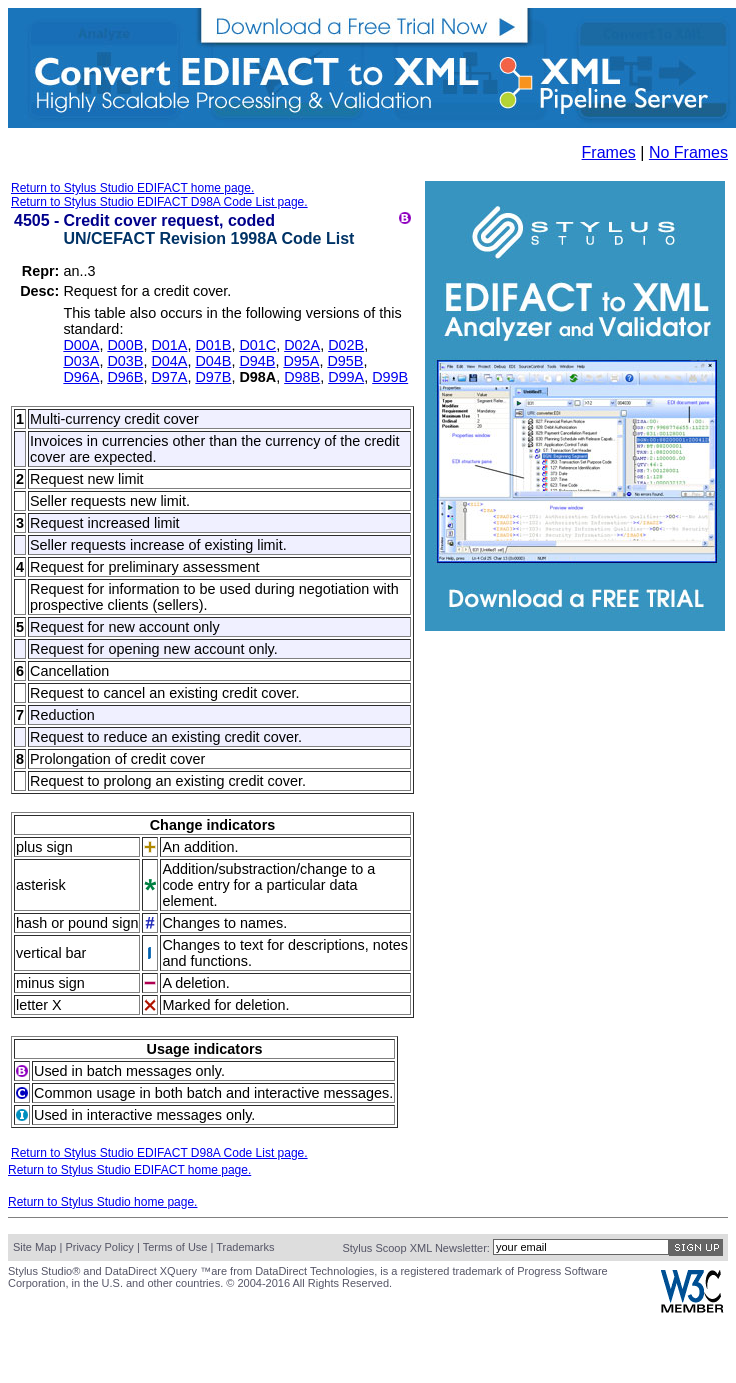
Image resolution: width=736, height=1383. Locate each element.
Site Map (34, 1247)
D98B (302, 377)
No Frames (688, 152)
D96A (81, 377)
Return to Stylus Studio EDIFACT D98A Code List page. (159, 202)
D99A (346, 377)
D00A (81, 345)
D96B (125, 377)
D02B (346, 345)
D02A (302, 345)
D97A (169, 377)
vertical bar (51, 953)
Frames (609, 152)
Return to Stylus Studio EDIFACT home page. (132, 188)
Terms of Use (175, 1247)
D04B (213, 361)
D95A (301, 361)
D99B (390, 377)
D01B (213, 345)
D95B (345, 361)
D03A (81, 361)
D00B (125, 345)
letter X (39, 1005)
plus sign (44, 847)
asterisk (41, 885)
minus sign (50, 983)
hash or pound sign (77, 923)
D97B (213, 377)
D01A (169, 345)
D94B (257, 361)
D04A (169, 361)
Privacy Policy (99, 1247)
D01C (257, 345)
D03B (125, 361)
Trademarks (245, 1247)
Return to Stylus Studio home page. (102, 1202)
